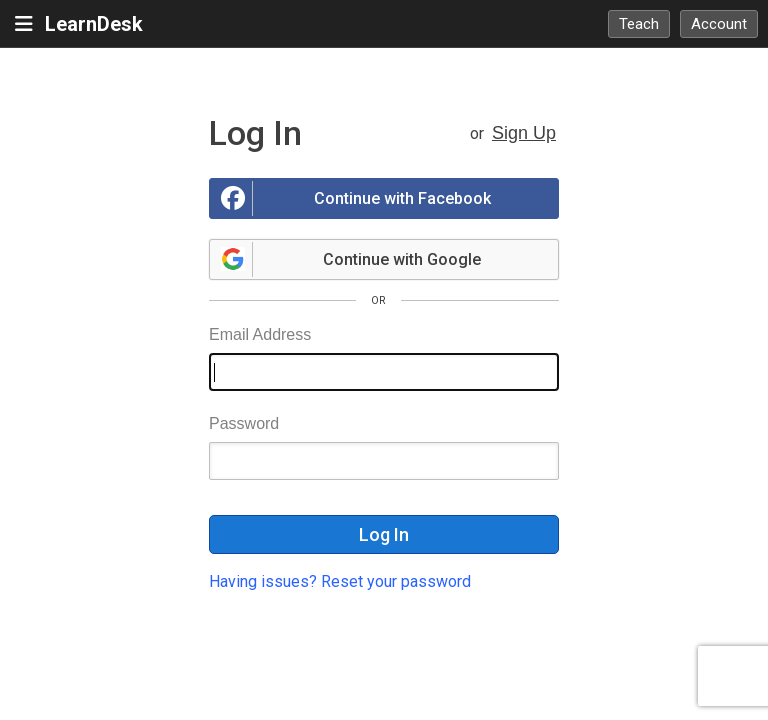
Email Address (260, 334)
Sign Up (524, 133)
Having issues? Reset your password (340, 581)
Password (244, 423)
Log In (384, 534)
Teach (639, 24)
